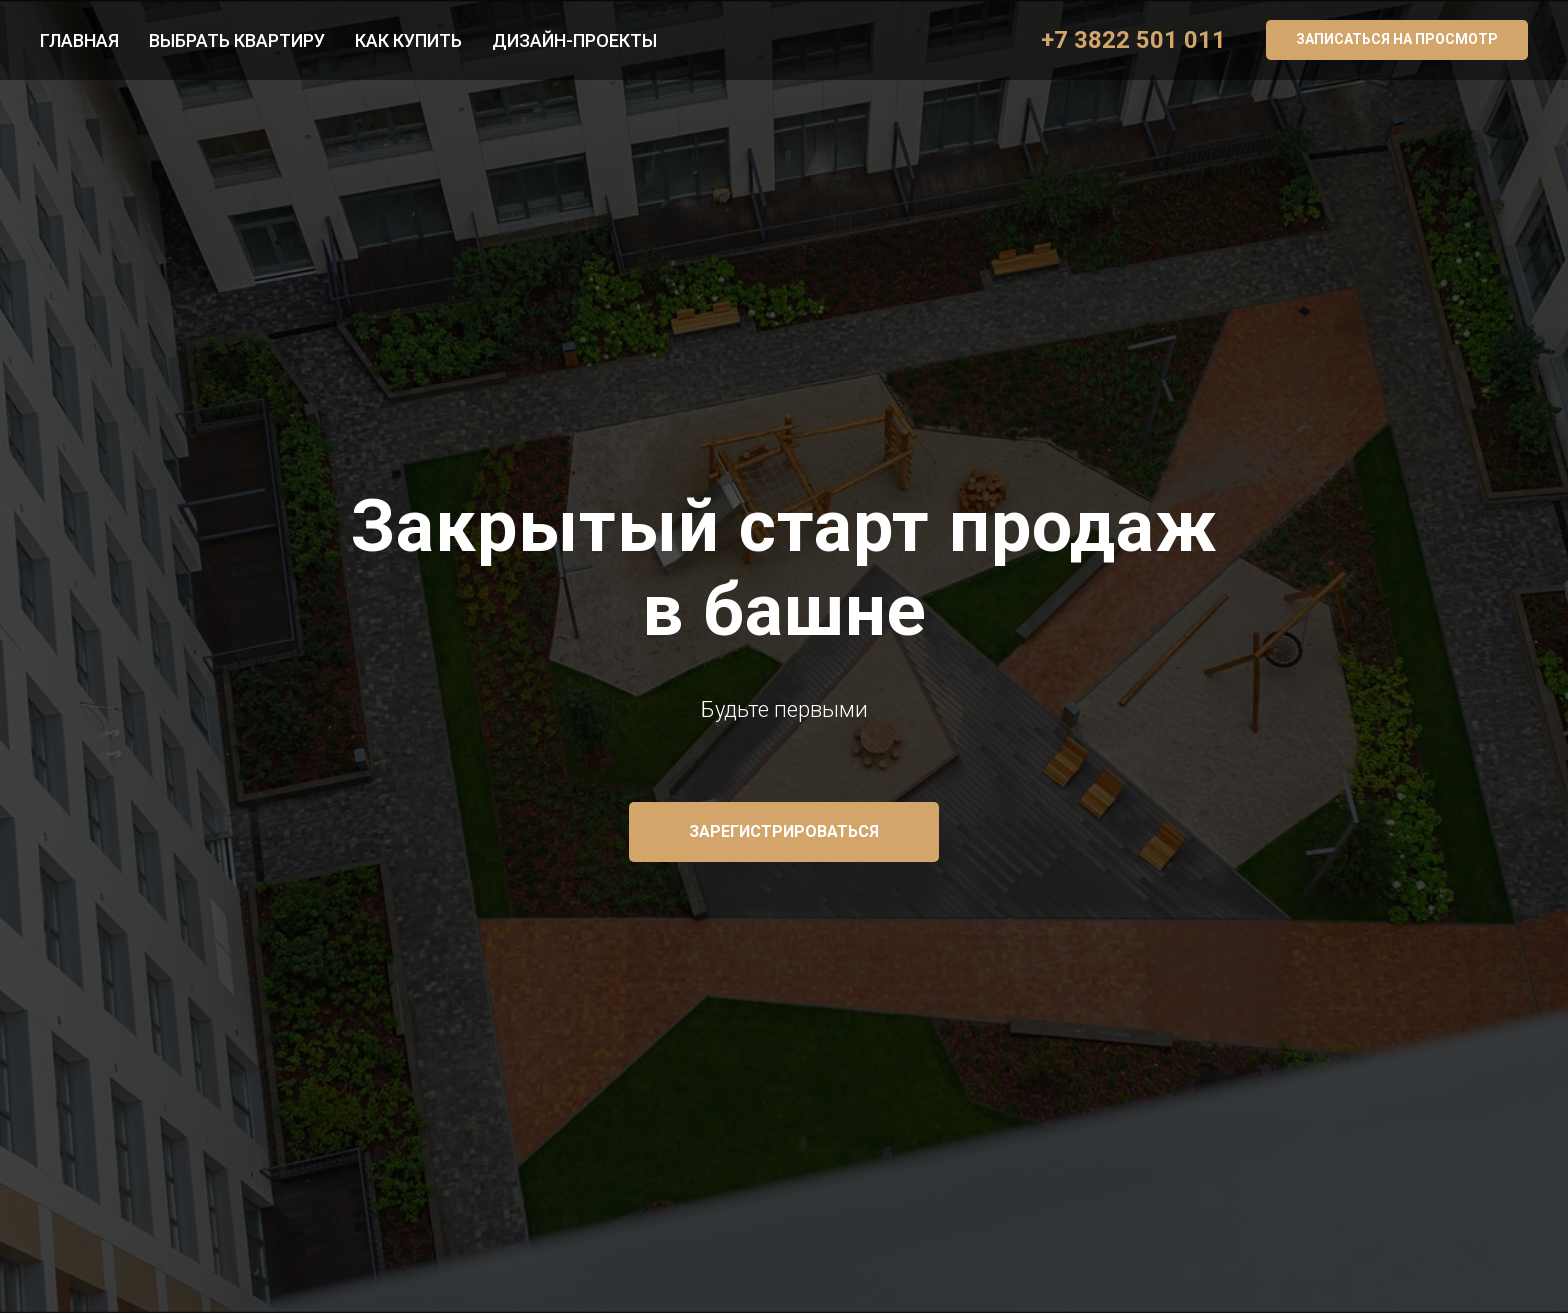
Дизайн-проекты (574, 40)
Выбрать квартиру (237, 40)
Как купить (408, 40)
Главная (79, 40)
